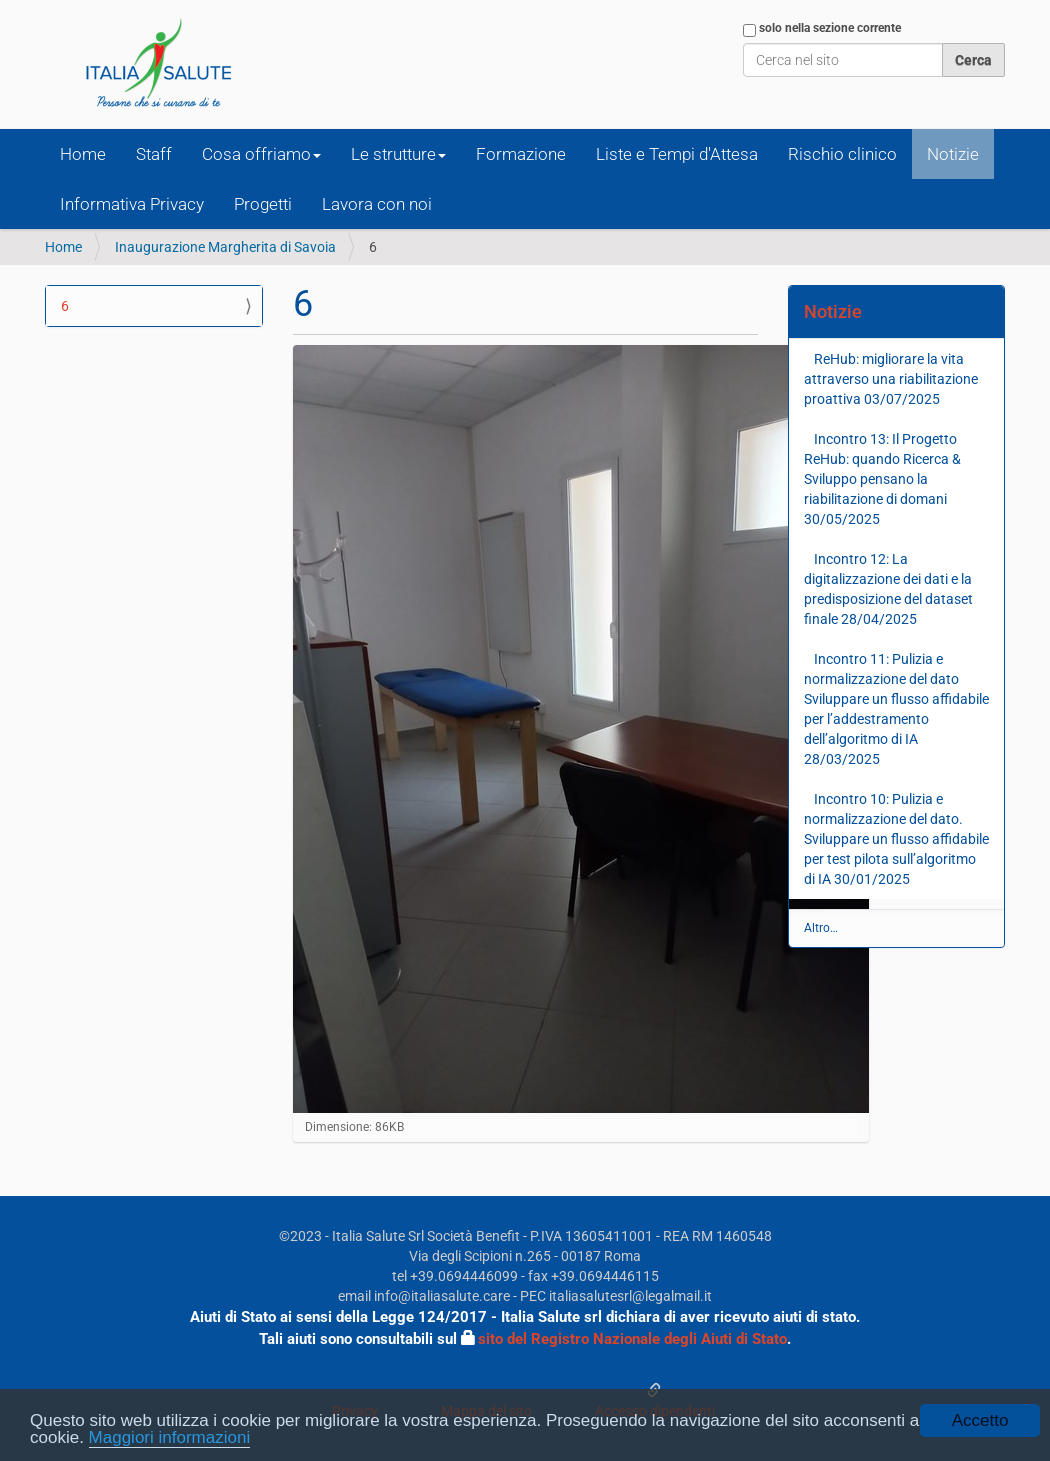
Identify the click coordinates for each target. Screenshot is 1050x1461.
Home (83, 154)
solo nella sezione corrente (830, 28)
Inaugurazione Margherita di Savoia (225, 247)
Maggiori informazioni (170, 1438)
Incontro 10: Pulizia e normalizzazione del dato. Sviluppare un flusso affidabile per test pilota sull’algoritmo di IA (896, 839)
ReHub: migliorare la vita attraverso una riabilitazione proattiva (891, 379)
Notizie (953, 154)
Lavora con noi (377, 204)
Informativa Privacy (132, 204)
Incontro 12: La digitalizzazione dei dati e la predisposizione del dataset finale (888, 589)
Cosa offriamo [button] (261, 154)
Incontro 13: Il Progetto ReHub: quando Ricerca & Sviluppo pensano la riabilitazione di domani (882, 479)
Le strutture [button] (398, 154)
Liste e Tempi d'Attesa (677, 154)
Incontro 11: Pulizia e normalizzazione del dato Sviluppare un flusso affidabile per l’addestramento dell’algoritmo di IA (896, 709)
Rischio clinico (842, 154)
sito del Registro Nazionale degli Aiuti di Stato (632, 1339)
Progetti (263, 204)
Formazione (521, 154)
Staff (154, 154)
